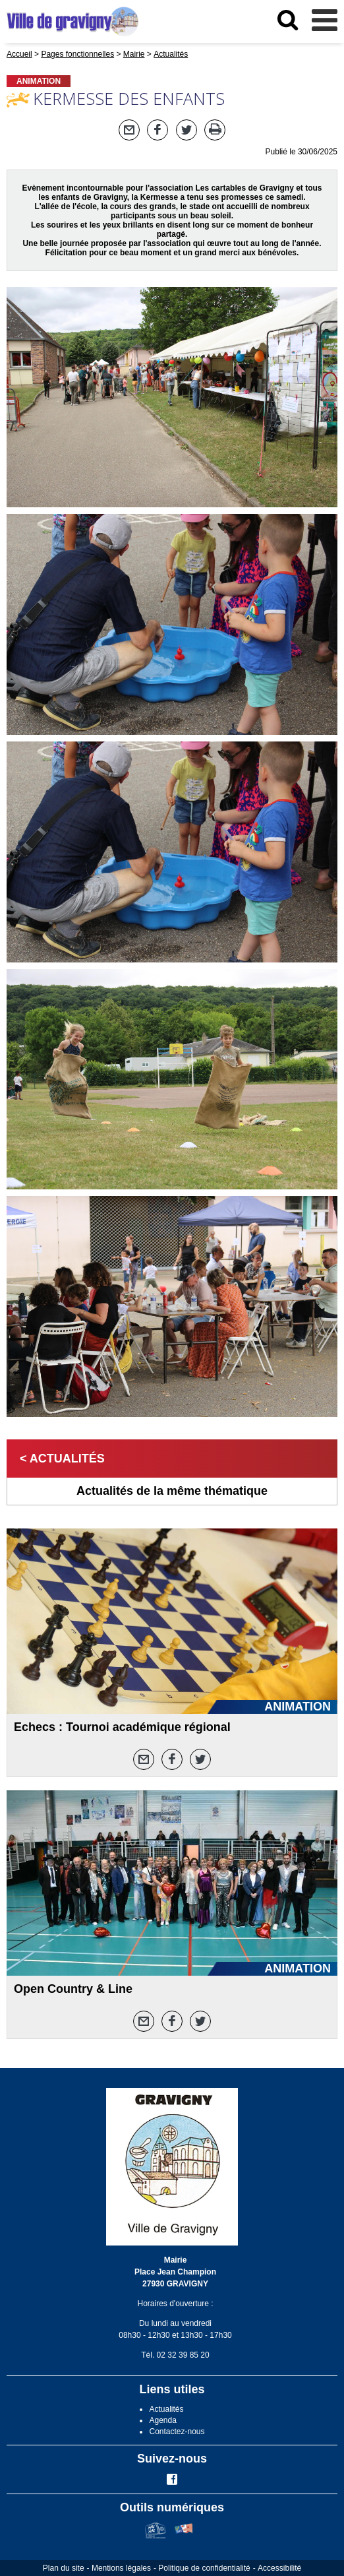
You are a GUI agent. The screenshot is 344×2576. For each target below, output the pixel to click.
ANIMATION (38, 81)
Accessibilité (279, 2568)
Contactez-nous (176, 2431)
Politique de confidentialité (204, 2568)
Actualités (166, 2409)
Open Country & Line (73, 1988)
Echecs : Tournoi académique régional (122, 1727)
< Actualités (62, 1458)
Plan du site (63, 2568)
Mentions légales (121, 2568)
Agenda (162, 2420)
